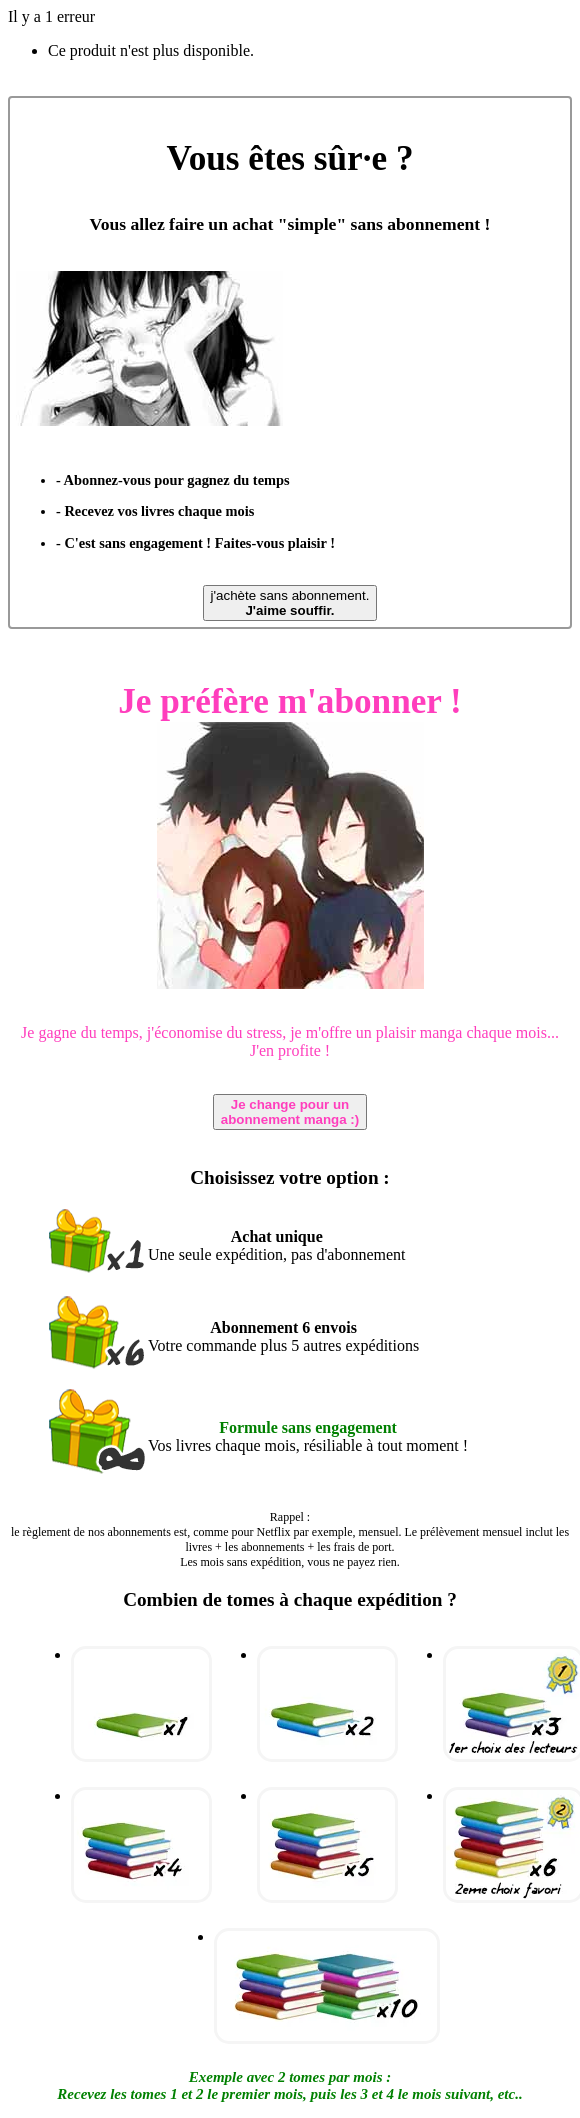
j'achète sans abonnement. (290, 603)
